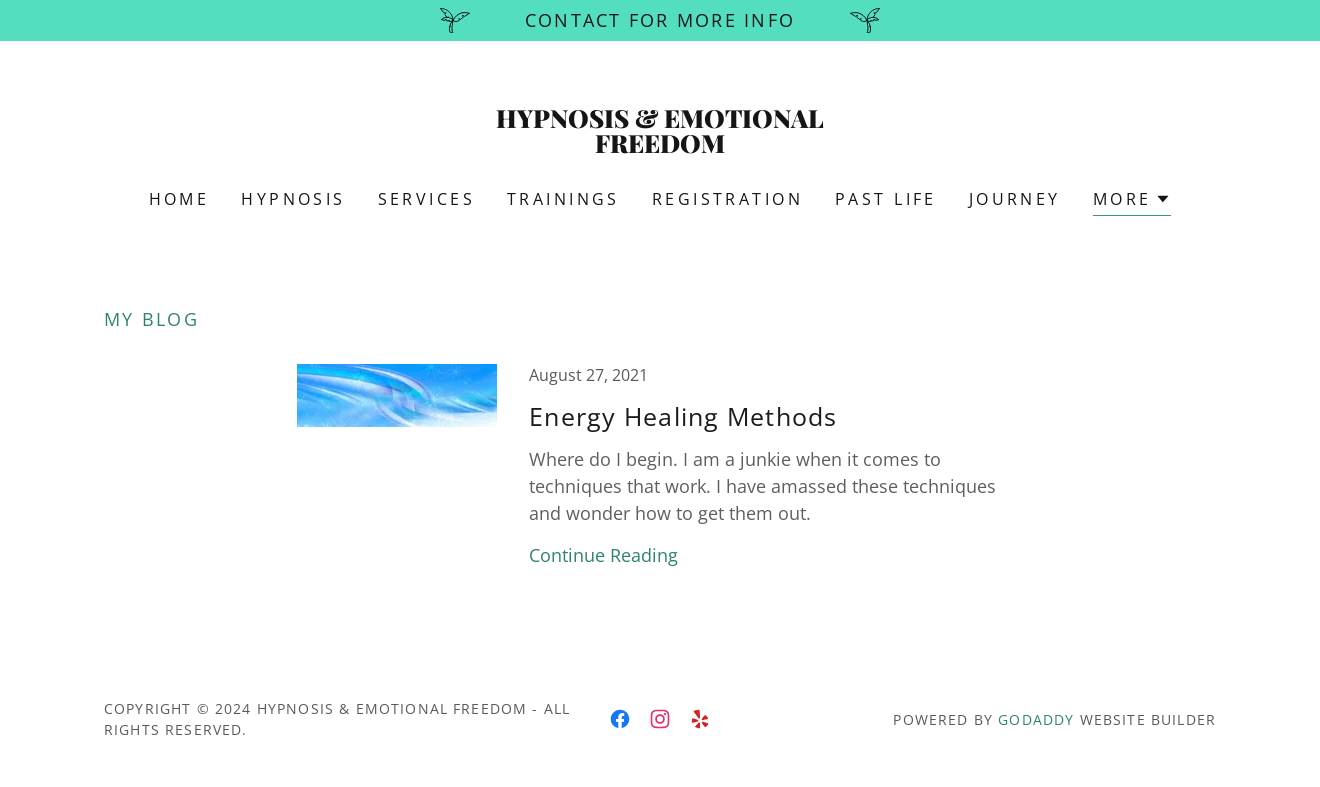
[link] (660, 146)
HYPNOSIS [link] (293, 199)
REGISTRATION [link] (727, 199)
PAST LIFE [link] (886, 199)
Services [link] (426, 199)
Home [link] (179, 199)
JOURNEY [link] (1015, 199)
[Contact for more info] (660, 20)
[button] (1132, 201)
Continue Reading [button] (603, 555)
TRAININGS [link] (563, 199)
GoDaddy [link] (1036, 719)
